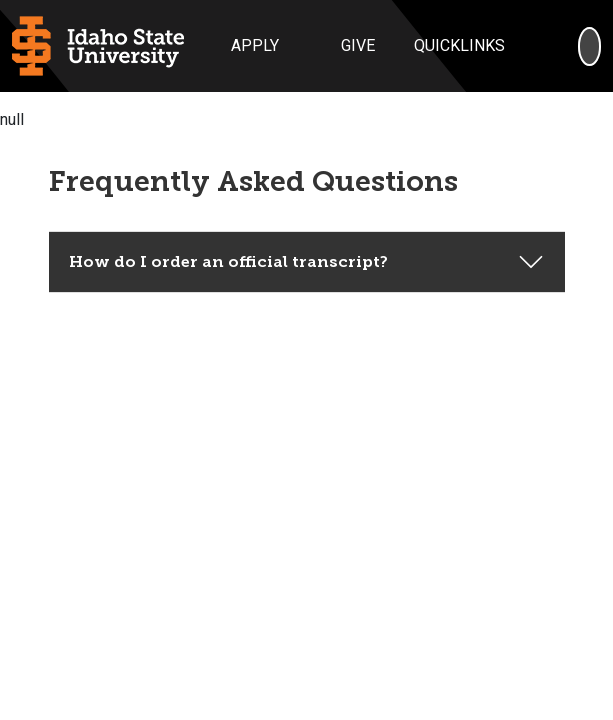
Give (358, 45)
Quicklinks (459, 45)
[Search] (589, 46)
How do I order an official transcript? (228, 237)
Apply (255, 45)
